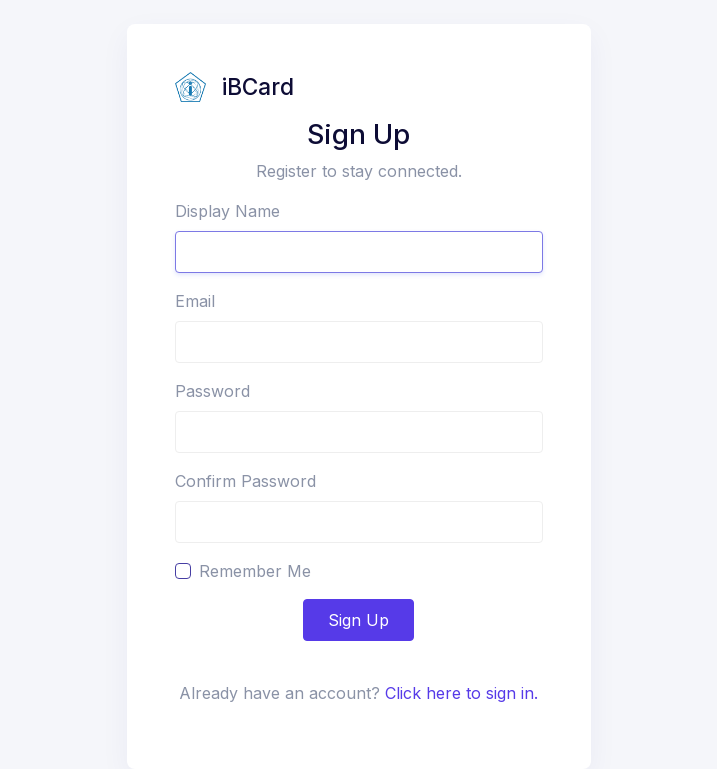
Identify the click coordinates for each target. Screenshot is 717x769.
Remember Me (255, 571)
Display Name (227, 211)
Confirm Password (245, 481)
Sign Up (358, 620)
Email (195, 301)
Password (212, 391)
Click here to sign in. (461, 693)
